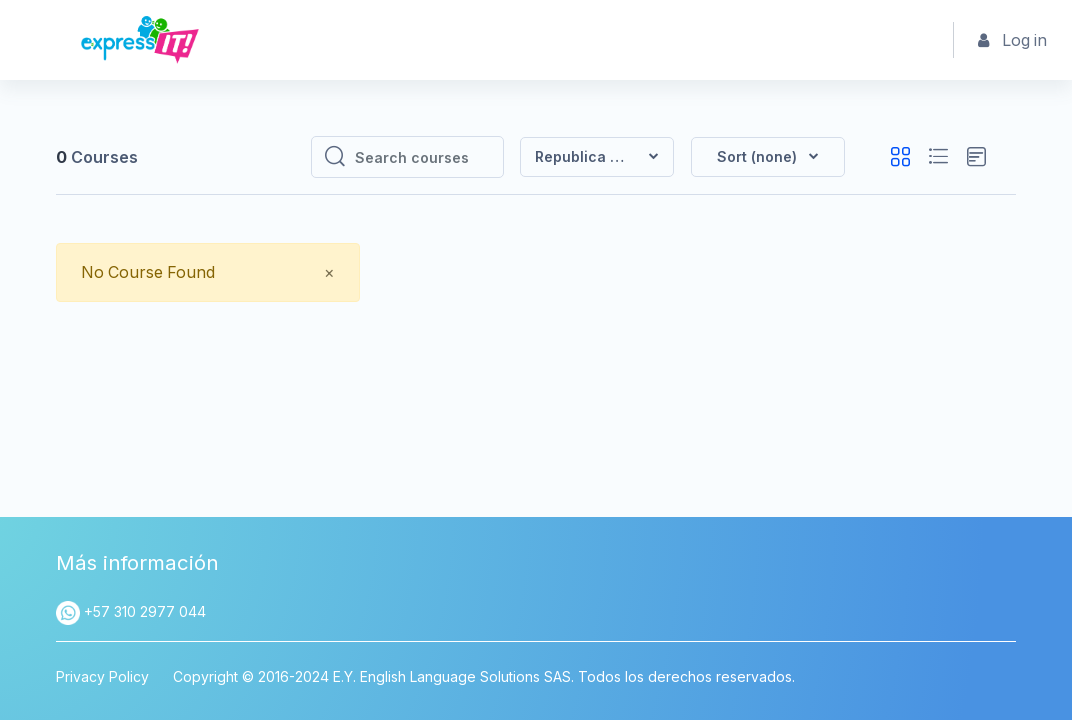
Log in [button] (1013, 40)
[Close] (330, 272)
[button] (768, 157)
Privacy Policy (102, 676)
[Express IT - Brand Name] (140, 40)
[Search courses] (423, 157)
